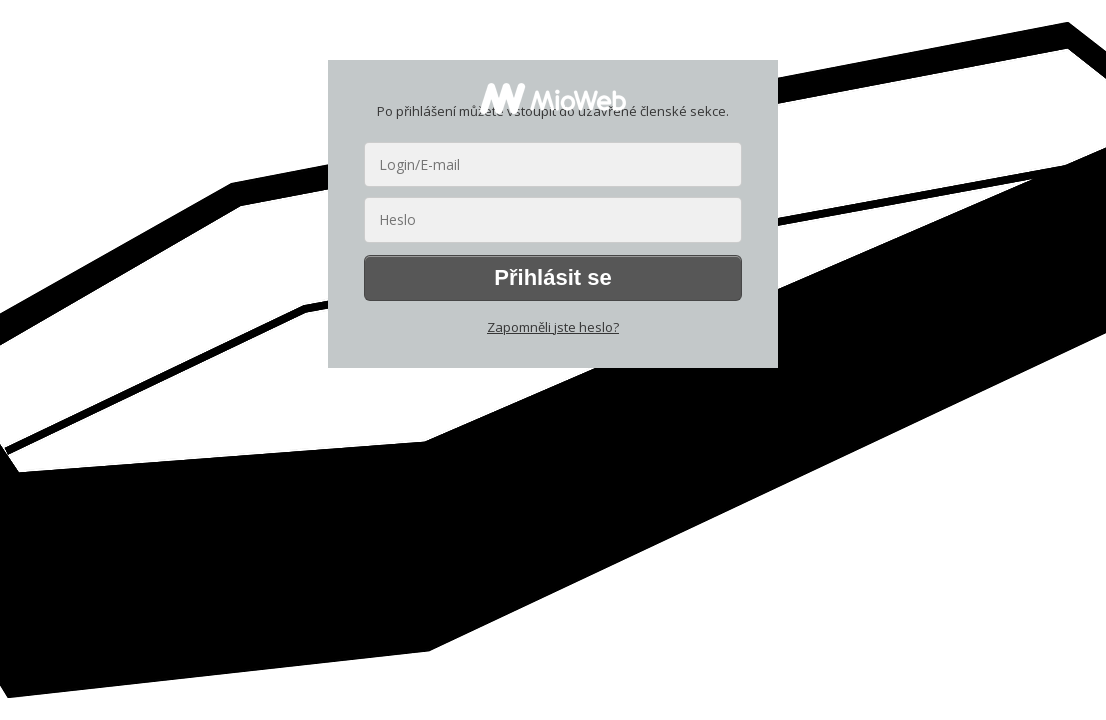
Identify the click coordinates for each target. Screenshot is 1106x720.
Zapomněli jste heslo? (553, 327)
